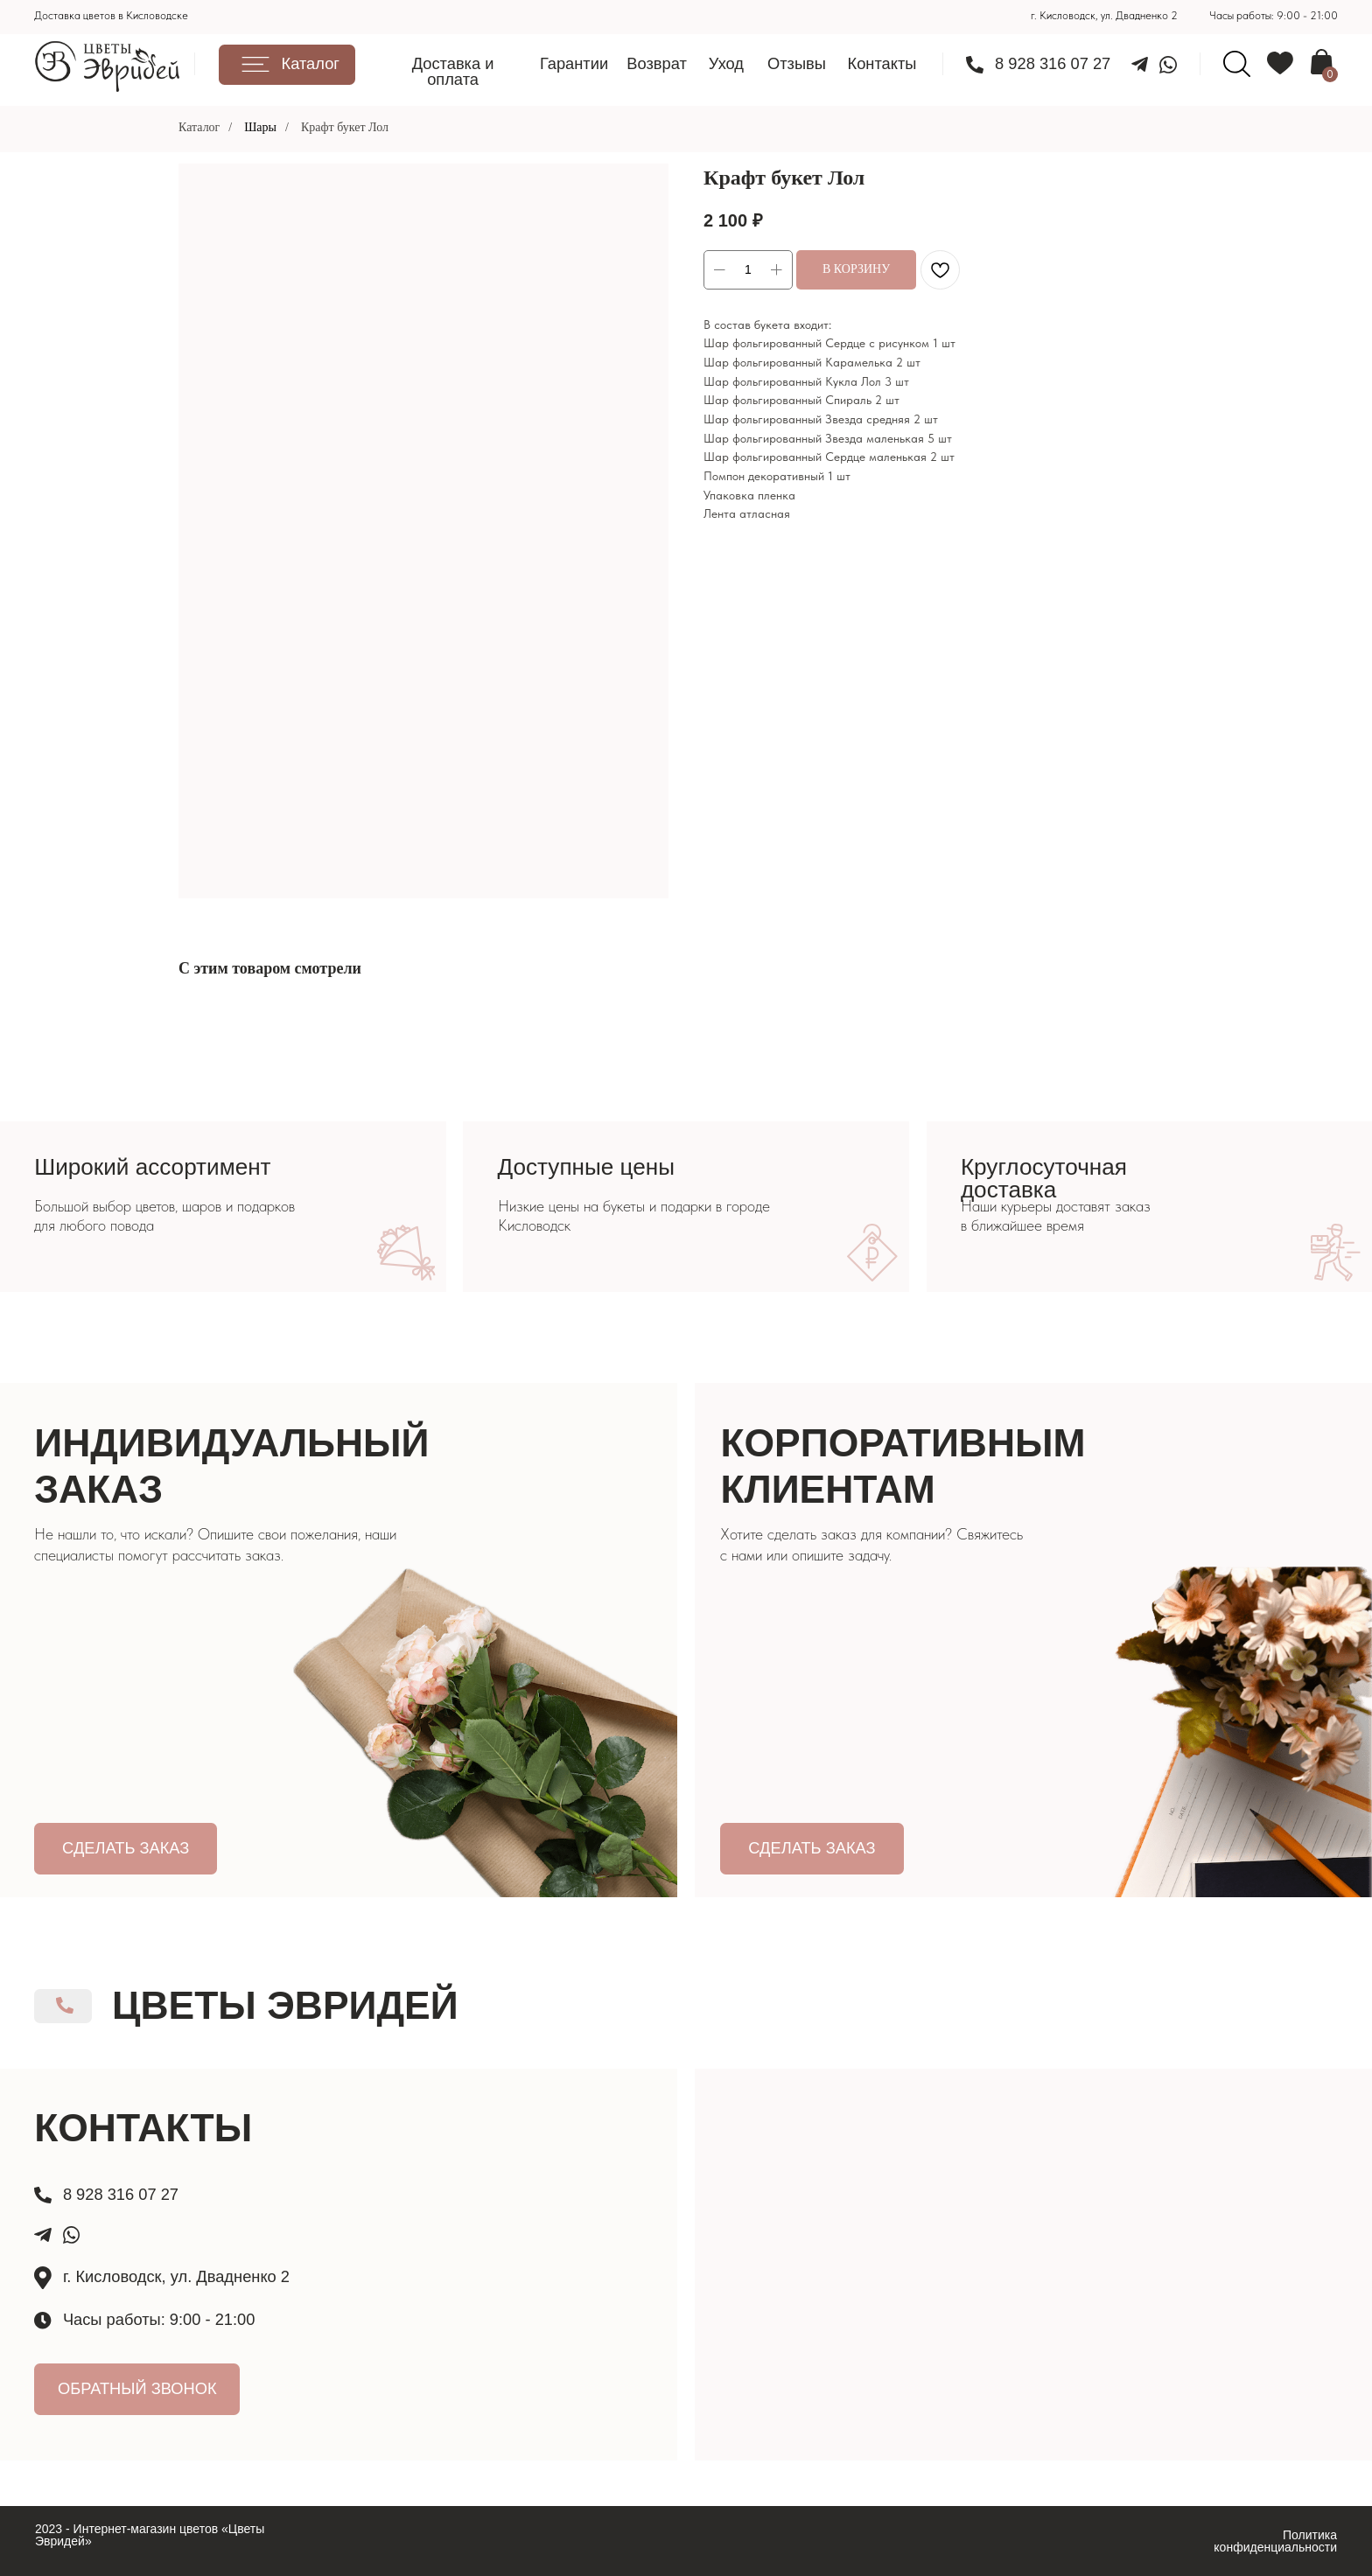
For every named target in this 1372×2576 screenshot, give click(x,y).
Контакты (881, 63)
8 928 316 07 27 (1052, 63)
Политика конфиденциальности (1275, 2541)
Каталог (199, 127)
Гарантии (574, 63)
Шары (260, 127)
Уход (726, 63)
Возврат (656, 63)
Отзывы (796, 63)
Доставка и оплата (453, 71)
